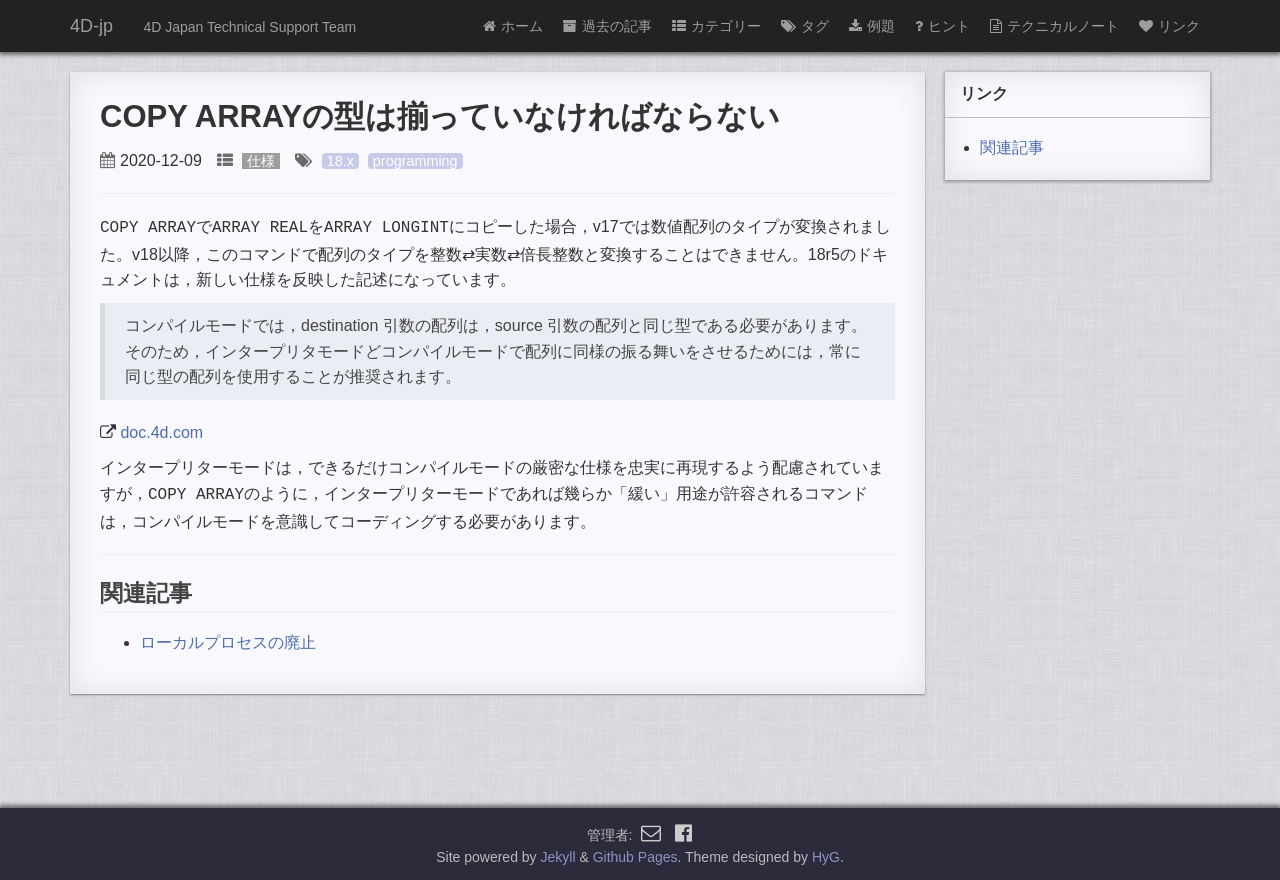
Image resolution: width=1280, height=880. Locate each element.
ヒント (942, 26)
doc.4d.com (161, 430)
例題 (872, 26)
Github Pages (635, 854)
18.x (340, 161)
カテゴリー (716, 26)
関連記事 (1012, 147)
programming (415, 161)
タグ (805, 26)
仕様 (261, 161)
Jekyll (558, 854)
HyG (826, 854)
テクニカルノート (1054, 26)
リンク (1169, 26)
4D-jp (91, 26)
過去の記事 (607, 26)
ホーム (513, 26)
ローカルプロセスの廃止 (228, 638)
